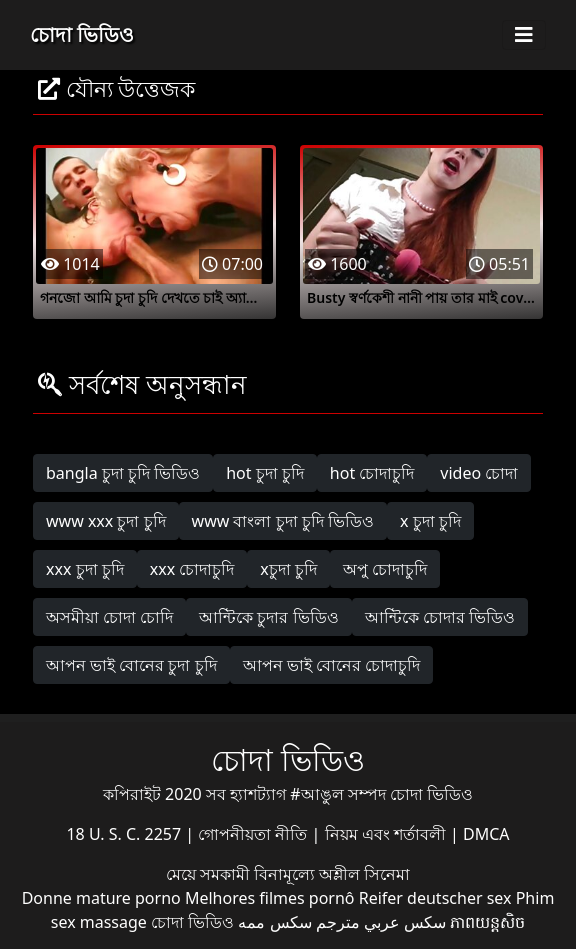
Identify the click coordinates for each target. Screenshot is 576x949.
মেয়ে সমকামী (210, 874)
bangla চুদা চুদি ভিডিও (123, 473)
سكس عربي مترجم (381, 922)
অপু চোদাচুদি (385, 569)
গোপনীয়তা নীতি (254, 834)
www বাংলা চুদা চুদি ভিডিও (283, 521)
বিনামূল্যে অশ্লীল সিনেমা (332, 874)
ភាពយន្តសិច (487, 922)
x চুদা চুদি (430, 521)
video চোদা (479, 473)
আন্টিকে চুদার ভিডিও (268, 617)
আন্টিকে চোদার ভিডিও (440, 617)
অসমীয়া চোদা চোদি (109, 617)
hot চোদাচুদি (372, 473)
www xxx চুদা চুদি (106, 521)
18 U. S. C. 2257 (125, 834)
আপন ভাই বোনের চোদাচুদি (331, 665)
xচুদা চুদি (288, 569)
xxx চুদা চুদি (85, 569)
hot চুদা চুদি (265, 473)
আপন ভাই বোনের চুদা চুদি (131, 665)
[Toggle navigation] (524, 35)
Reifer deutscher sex (435, 898)
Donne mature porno (101, 898)
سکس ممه (274, 922)
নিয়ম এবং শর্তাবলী (387, 834)
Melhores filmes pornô (270, 898)
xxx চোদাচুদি (192, 569)
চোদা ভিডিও (82, 34)
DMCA (486, 834)
